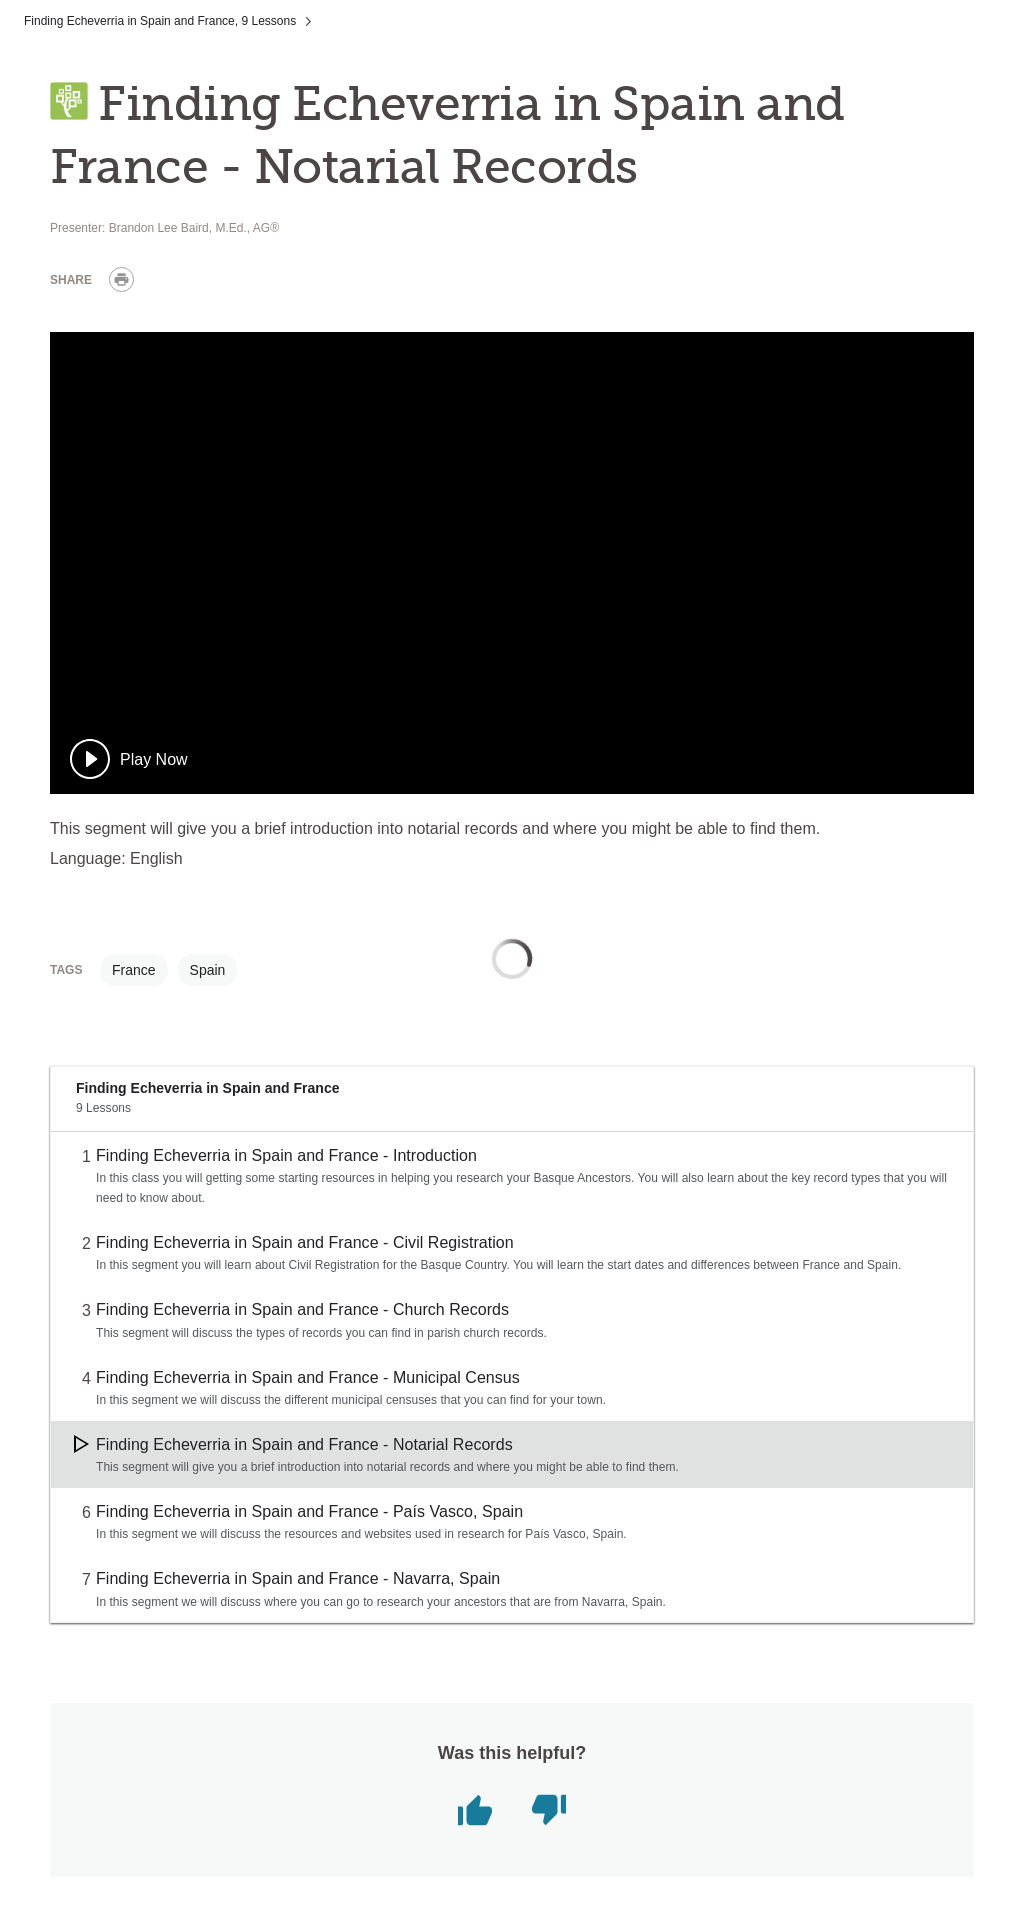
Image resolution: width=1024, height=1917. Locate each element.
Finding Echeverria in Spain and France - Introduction (286, 1155)
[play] (129, 759)
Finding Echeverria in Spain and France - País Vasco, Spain (309, 1511)
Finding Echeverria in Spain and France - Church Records (302, 1309)
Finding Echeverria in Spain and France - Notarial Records (304, 1444)
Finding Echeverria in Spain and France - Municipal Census (308, 1377)
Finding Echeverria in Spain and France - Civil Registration (305, 1242)
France (134, 970)
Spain (208, 970)
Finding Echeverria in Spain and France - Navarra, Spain (298, 1578)
